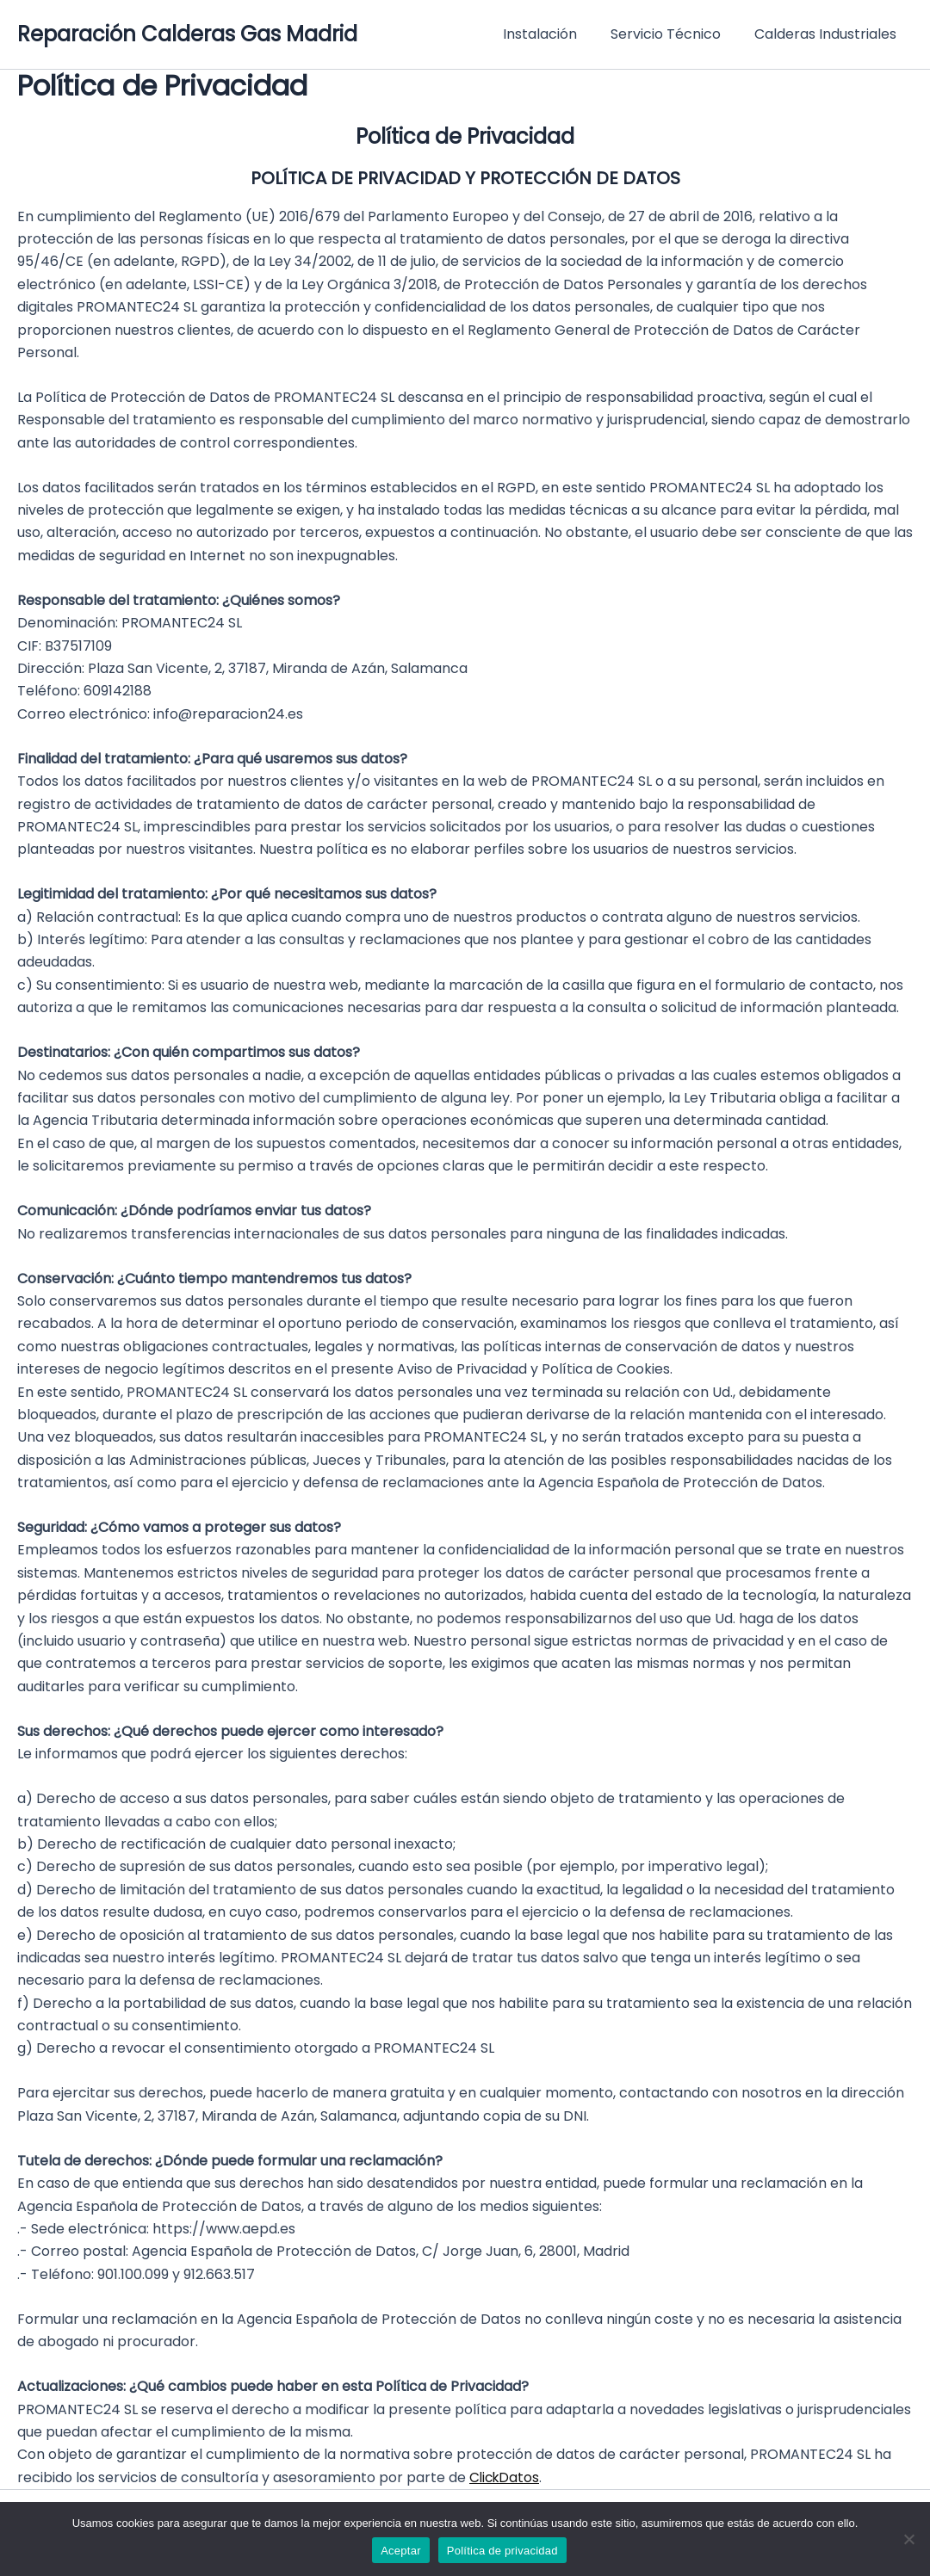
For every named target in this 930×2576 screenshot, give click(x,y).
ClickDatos (505, 2477)
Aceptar (401, 2550)
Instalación (555, 34)
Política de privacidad (502, 2550)
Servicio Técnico (674, 34)
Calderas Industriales (828, 34)
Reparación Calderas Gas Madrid (187, 34)
